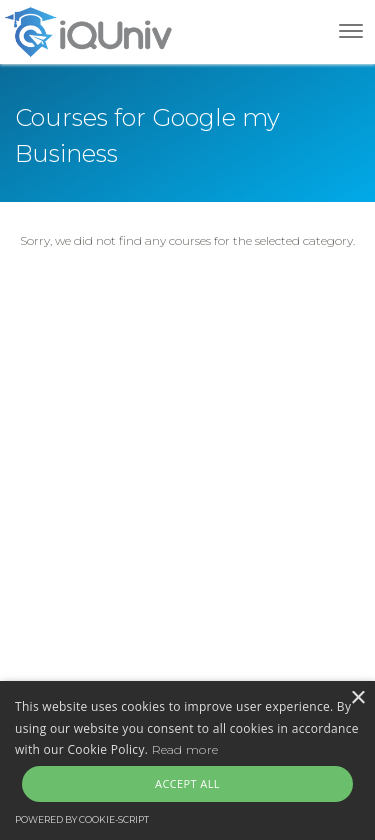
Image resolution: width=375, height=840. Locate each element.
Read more (185, 749)
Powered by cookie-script (82, 819)
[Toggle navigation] (351, 31)
